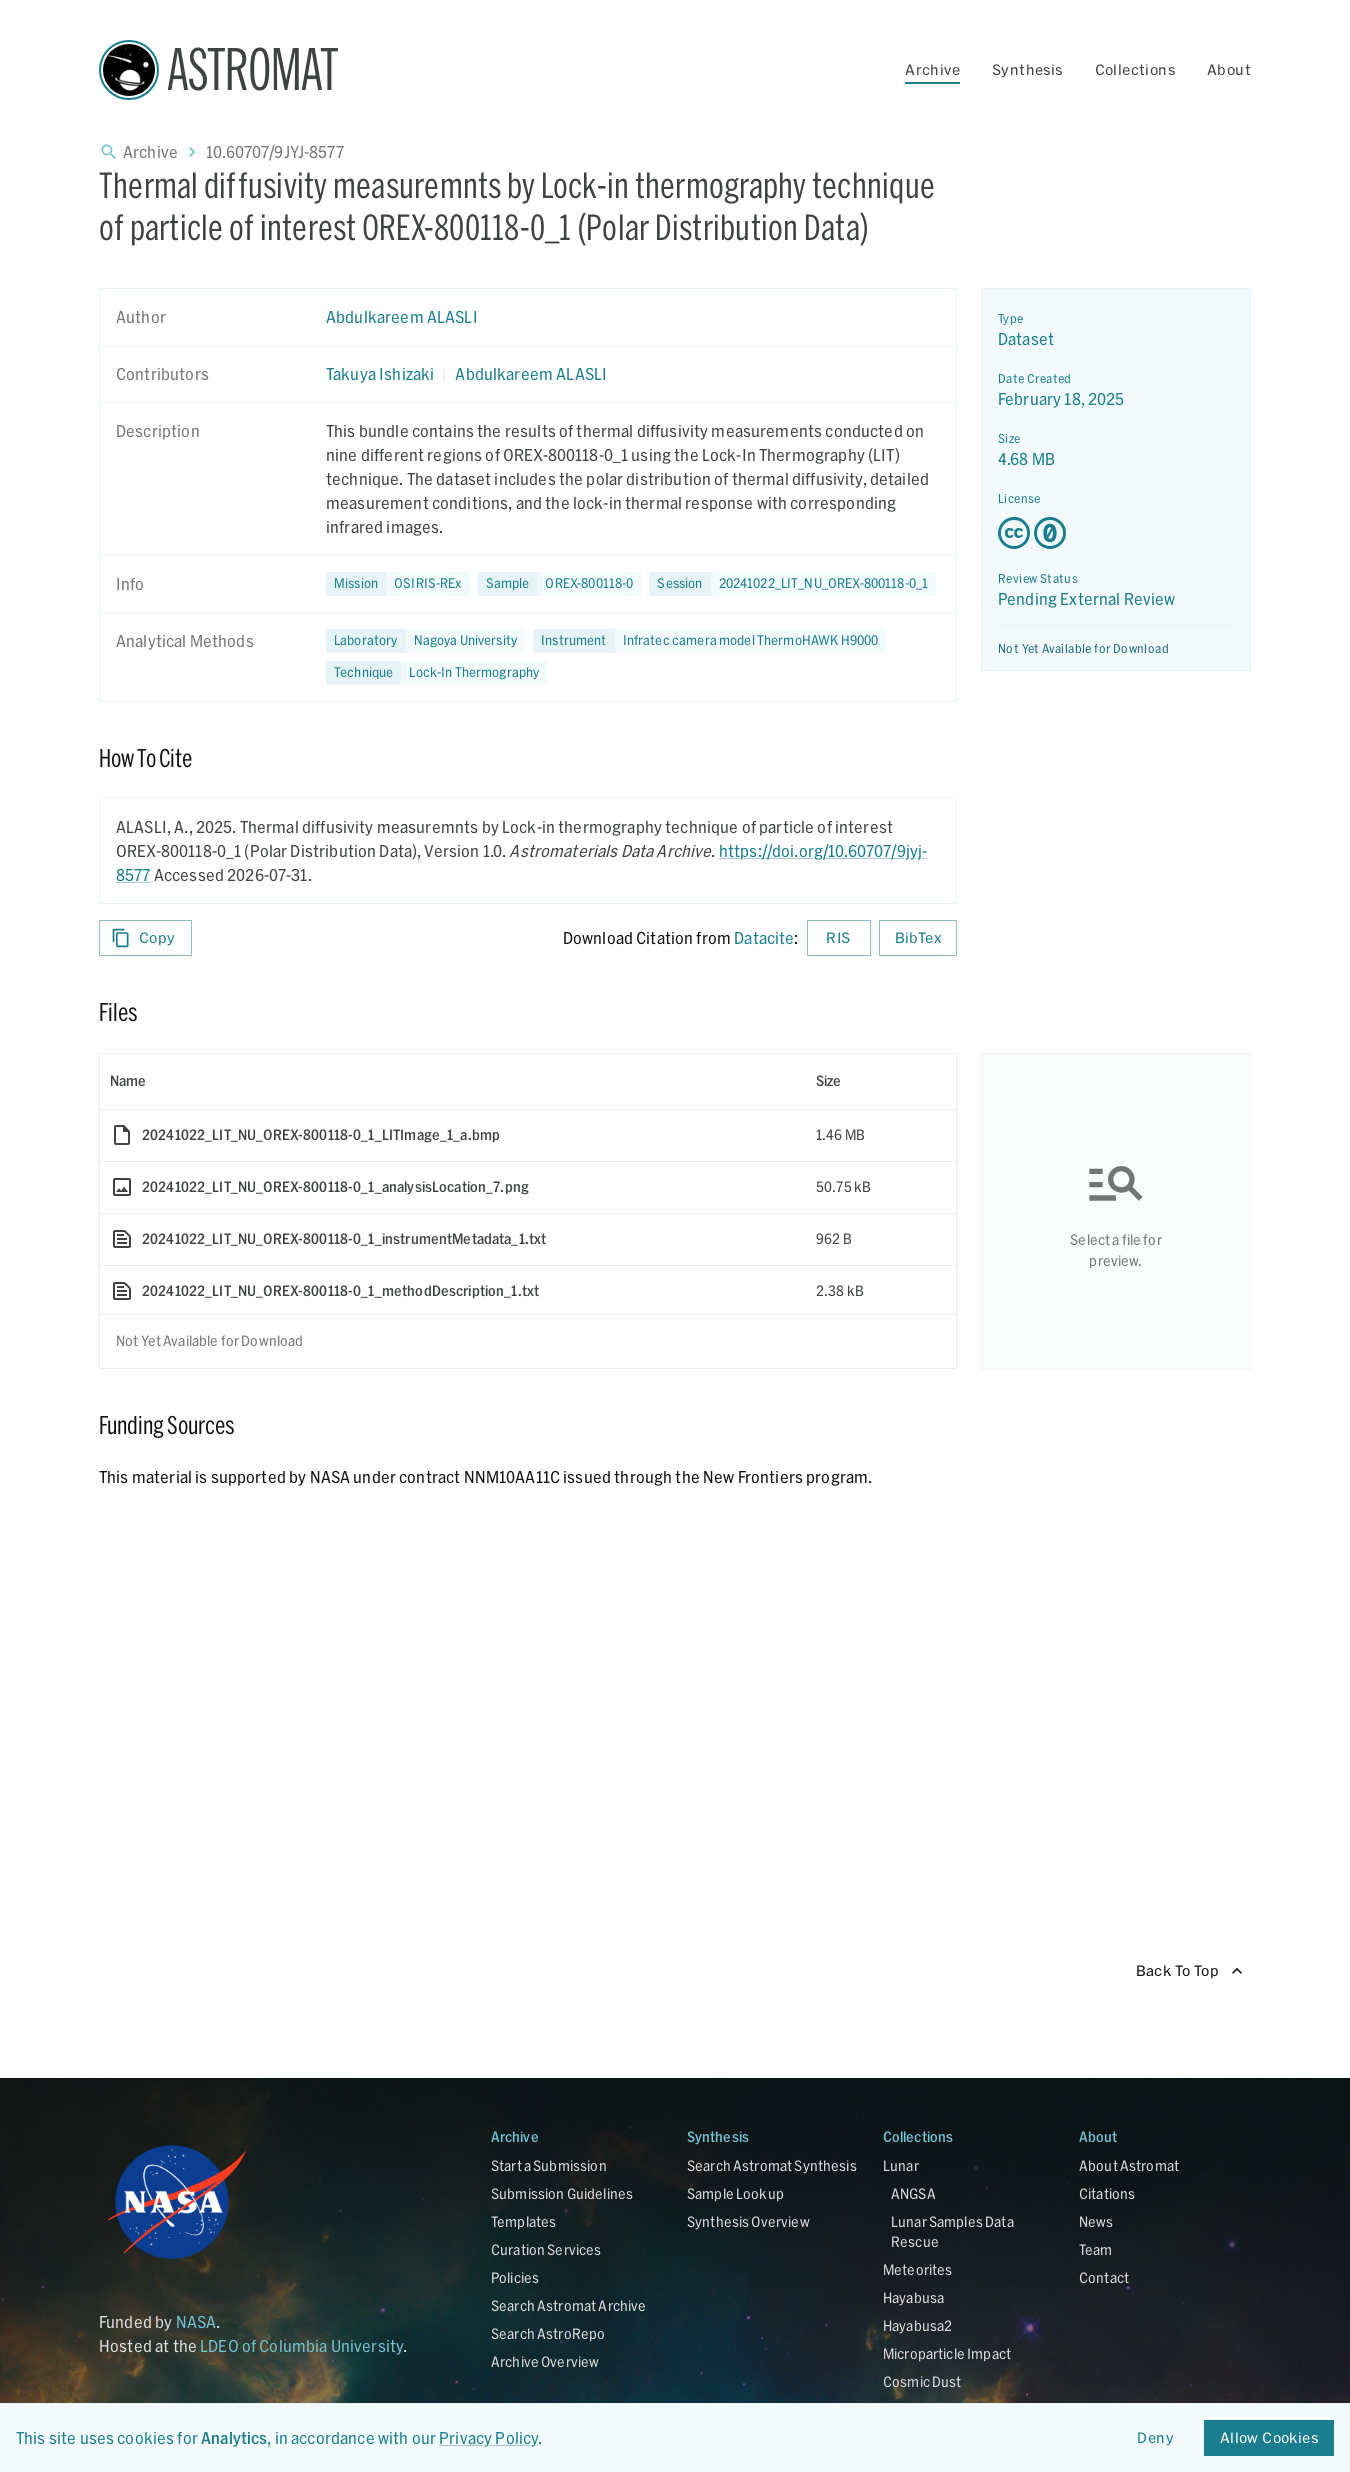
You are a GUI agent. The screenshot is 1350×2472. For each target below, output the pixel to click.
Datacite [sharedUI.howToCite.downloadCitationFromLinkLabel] (764, 937)
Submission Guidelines (562, 2193)
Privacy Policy (488, 2437)
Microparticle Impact (947, 2353)
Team (1096, 2249)
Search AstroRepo (548, 2333)
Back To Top (1189, 1971)
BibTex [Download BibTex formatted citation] (918, 938)
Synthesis (1027, 69)
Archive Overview (545, 2361)
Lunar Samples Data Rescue (952, 2231)
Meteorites (918, 2269)
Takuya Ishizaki (380, 373)
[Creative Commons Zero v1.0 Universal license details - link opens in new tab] (1116, 533)
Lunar (901, 2165)
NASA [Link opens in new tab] (196, 2321)
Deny (1156, 2438)
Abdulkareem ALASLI (402, 316)
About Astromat (1129, 2165)
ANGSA (913, 2193)
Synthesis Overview (748, 2221)
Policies (515, 2277)
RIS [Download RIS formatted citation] (839, 938)
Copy (145, 938)
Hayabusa (913, 2297)
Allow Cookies (1269, 2438)
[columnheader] (453, 1081)
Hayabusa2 (917, 2325)
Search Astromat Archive (568, 2305)
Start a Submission (549, 2165)
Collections (1135, 69)
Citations (1107, 2193)
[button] (560, 584)
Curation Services (546, 2249)
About (1229, 69)
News (1096, 2221)
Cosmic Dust (922, 2381)
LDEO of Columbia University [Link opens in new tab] (301, 2345)
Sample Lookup (735, 2193)
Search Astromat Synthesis (772, 2165)
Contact (1104, 2277)
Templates (523, 2221)
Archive (932, 69)
